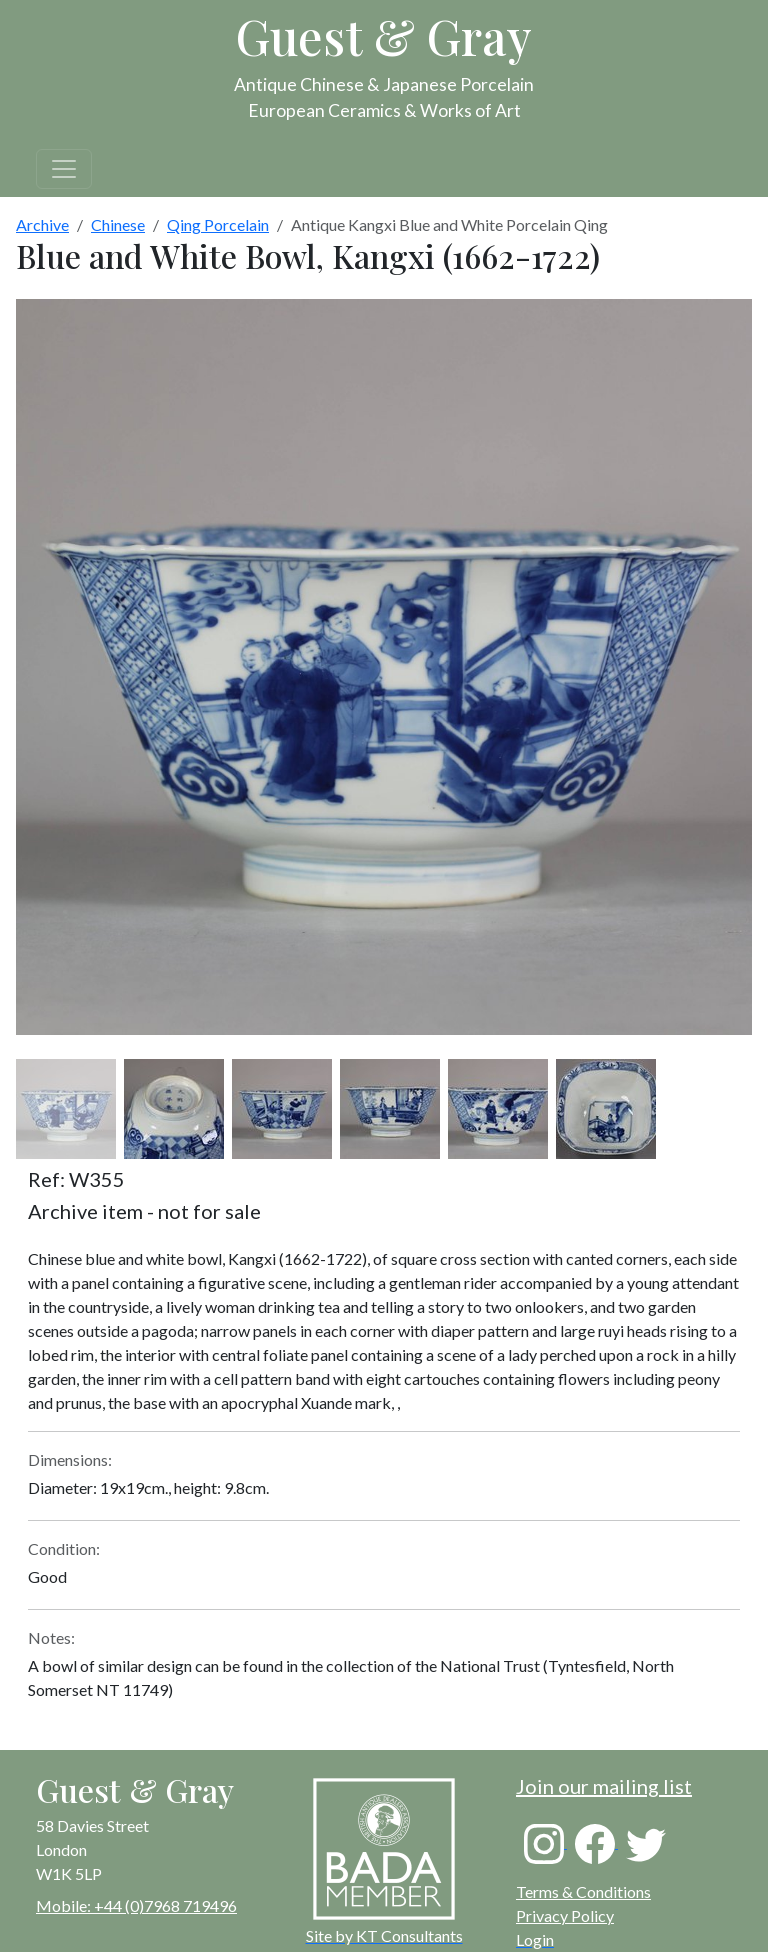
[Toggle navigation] (64, 169)
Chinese (118, 224)
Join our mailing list (604, 1786)
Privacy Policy (565, 1915)
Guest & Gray (384, 36)
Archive (42, 224)
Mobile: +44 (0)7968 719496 (136, 1905)
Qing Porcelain (218, 224)
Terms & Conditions (583, 1891)
